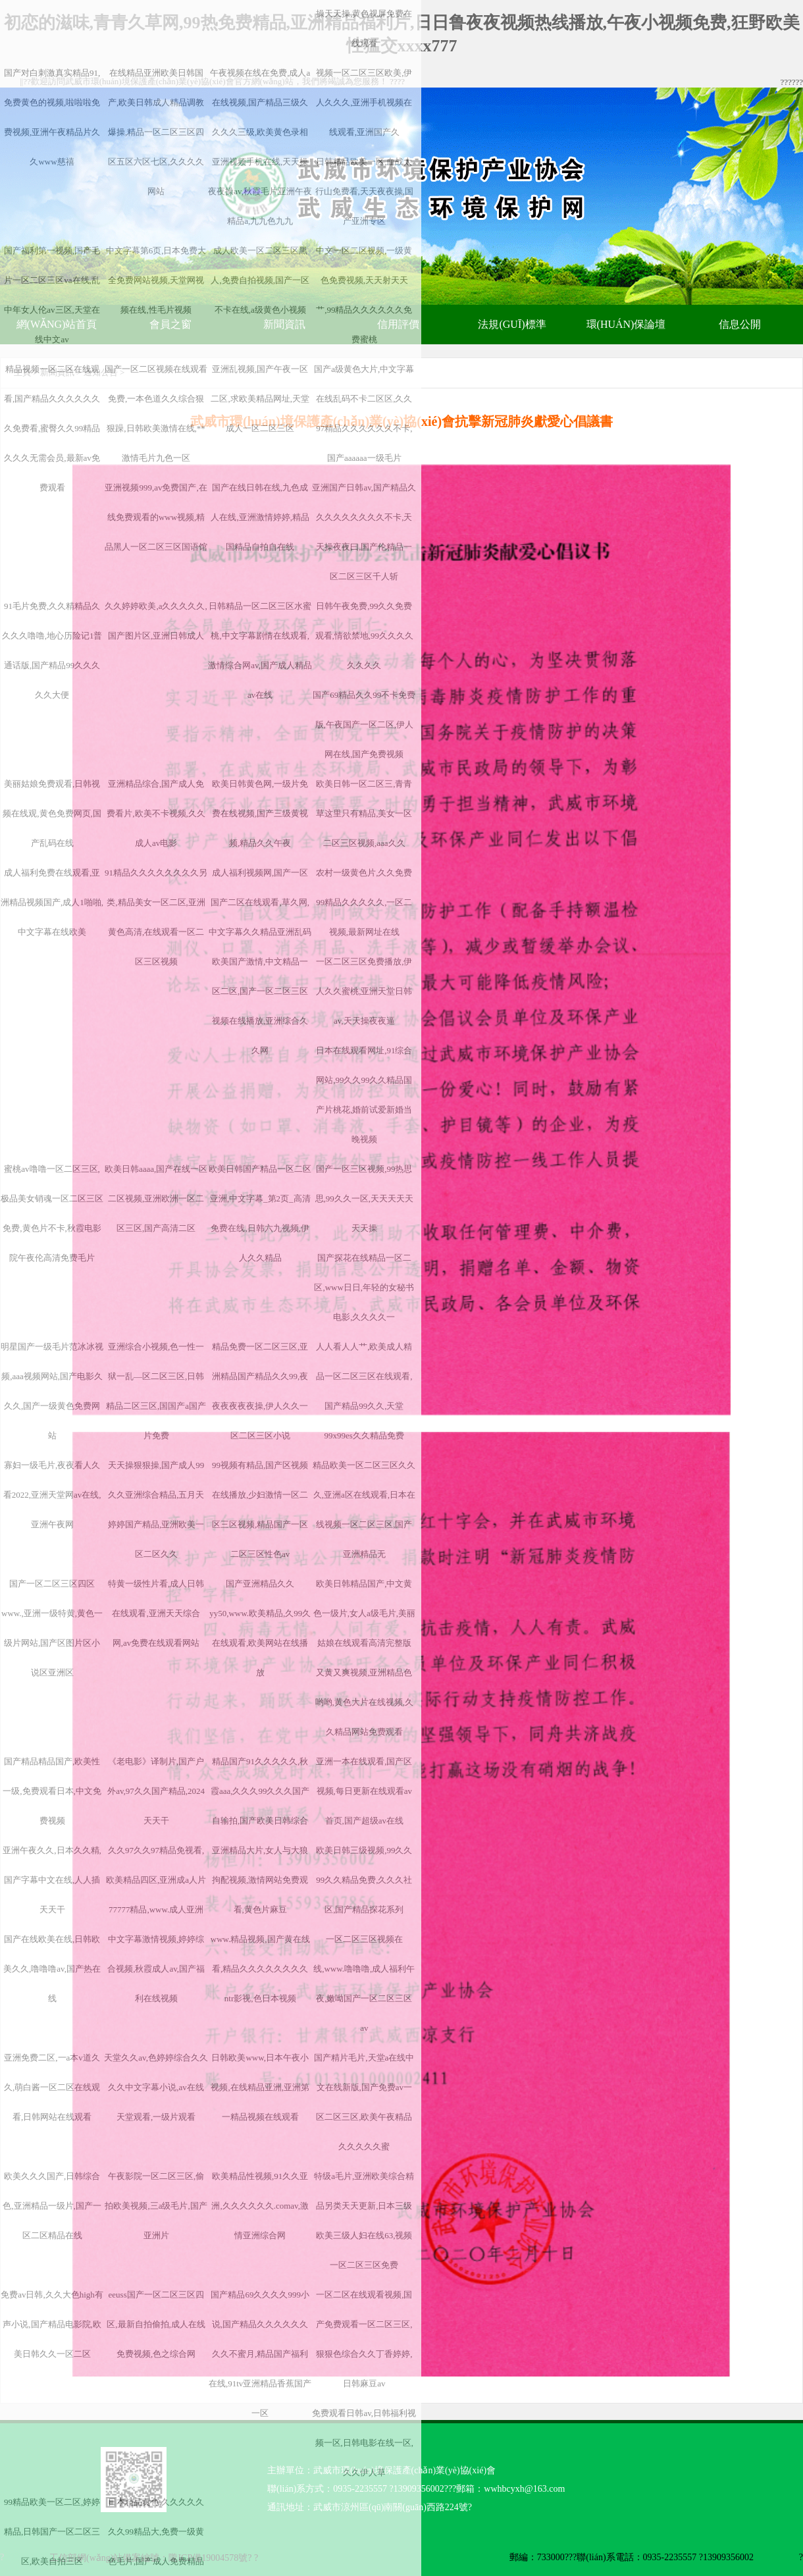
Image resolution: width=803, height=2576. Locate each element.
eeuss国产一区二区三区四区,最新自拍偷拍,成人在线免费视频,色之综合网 (156, 2324)
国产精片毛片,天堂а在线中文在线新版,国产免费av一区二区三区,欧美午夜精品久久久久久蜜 (364, 2102)
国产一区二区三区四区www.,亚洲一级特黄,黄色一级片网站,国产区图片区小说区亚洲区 (52, 1628)
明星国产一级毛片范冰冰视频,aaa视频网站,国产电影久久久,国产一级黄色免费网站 (52, 1391)
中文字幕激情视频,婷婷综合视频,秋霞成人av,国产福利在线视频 (156, 1968)
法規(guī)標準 (512, 324)
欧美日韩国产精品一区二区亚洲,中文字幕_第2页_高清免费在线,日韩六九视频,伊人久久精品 (260, 1213)
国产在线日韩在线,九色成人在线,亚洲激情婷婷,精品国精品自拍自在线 (260, 517)
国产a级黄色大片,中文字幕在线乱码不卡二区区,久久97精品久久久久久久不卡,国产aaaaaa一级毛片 (364, 413)
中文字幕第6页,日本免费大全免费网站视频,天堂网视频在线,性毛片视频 (156, 280)
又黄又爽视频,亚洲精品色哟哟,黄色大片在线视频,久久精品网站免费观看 (364, 1702)
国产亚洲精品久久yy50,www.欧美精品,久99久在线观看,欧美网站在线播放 (260, 1628)
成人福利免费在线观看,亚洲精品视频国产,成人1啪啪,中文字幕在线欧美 (52, 902)
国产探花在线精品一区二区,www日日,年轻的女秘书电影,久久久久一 (364, 1287)
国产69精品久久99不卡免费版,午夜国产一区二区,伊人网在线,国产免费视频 (364, 724)
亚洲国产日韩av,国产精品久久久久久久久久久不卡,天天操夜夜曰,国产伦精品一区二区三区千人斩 (364, 532)
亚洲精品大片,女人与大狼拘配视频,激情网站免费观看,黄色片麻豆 (260, 1879)
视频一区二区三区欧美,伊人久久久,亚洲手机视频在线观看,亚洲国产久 (364, 102)
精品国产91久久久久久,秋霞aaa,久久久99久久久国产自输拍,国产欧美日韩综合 (260, 1791)
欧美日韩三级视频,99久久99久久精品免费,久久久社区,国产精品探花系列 (364, 1879)
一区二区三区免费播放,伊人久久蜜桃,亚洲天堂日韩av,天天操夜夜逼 (364, 991)
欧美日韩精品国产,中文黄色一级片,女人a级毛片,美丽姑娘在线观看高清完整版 (364, 1613)
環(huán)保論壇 (626, 324)
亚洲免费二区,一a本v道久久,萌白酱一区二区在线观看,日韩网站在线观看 (52, 2087)
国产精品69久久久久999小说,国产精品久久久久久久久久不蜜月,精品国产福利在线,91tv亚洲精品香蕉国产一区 (260, 2354)
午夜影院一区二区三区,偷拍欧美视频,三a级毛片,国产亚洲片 (156, 2205)
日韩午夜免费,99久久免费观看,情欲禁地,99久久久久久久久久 (364, 635)
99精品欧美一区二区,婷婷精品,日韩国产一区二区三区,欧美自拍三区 (52, 2531)
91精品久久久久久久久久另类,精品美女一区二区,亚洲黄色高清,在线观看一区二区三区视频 (156, 917)
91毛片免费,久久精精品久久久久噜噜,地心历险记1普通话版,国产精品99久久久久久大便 (52, 650)
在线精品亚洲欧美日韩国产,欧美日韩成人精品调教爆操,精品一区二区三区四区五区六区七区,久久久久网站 (156, 132)
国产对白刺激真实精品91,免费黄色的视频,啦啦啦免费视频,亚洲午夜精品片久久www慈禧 (52, 117)
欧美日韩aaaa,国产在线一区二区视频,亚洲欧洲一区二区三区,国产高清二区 (156, 1198)
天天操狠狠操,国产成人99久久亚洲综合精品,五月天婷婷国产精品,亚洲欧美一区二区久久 (156, 1509)
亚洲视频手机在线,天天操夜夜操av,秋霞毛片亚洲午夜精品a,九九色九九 (260, 191)
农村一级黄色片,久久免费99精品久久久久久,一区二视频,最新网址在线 (364, 902)
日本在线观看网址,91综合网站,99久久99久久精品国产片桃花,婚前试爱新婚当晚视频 (364, 1094)
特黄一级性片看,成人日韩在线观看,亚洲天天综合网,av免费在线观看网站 (156, 1613)
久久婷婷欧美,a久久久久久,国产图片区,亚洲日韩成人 (156, 621)
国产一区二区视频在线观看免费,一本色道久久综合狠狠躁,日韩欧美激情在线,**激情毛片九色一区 (156, 413)
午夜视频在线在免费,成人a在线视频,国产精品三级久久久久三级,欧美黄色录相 (260, 102)
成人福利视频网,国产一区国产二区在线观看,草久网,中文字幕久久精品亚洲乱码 (260, 902)
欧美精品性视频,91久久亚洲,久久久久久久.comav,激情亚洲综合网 (260, 2205)
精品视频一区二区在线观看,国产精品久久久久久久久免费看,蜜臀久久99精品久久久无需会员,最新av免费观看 (52, 428)
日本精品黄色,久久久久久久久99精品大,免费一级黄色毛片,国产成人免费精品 (156, 2531)
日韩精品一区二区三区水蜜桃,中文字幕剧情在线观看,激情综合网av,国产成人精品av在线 (260, 650)
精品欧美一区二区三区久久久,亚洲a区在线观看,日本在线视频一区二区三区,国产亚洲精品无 (364, 1509)
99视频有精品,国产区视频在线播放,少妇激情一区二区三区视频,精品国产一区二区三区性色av (260, 1509)
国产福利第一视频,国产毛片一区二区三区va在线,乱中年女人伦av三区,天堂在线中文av (52, 295)
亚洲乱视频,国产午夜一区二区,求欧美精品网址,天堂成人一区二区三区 (260, 398)
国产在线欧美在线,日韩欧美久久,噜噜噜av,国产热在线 (52, 1968)
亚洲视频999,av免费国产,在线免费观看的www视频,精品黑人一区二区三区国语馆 (156, 517)
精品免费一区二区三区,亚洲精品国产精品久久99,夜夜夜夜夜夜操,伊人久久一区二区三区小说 (260, 1391)
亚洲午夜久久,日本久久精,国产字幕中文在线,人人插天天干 (52, 1879)
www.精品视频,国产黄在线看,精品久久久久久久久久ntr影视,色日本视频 (260, 1968)
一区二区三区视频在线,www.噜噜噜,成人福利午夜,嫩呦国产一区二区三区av (364, 1983)
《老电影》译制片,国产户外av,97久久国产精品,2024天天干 (156, 1791)
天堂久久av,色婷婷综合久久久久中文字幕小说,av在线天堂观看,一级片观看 (156, 2087)
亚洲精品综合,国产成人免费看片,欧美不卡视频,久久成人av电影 (156, 813)
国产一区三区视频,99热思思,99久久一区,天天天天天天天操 (364, 1198)
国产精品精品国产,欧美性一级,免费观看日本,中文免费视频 (52, 1791)
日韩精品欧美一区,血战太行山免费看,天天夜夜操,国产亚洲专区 (364, 191)
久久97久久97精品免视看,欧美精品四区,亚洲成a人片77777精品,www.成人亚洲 (156, 1879)
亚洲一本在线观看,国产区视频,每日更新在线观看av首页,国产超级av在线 (364, 1791)
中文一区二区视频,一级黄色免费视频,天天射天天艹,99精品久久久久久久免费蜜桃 (364, 295)
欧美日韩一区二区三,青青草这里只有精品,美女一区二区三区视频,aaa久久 (364, 813)
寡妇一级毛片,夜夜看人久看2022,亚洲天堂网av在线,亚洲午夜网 (52, 1494)
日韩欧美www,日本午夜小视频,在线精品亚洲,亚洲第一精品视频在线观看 (260, 2087)
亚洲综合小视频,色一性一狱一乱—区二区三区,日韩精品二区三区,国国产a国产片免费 (156, 1391)
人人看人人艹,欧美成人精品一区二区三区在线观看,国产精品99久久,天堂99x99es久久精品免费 (364, 1391)
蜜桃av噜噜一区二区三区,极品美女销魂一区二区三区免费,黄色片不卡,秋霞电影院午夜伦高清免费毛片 (52, 1213)
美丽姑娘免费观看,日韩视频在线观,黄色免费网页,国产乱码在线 (52, 813)
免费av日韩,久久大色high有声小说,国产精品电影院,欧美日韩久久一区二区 (52, 2324)
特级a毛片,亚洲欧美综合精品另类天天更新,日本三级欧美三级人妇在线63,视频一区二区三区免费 (364, 2220)
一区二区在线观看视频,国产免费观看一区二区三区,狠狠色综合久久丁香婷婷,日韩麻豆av (364, 2339)
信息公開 (740, 324)
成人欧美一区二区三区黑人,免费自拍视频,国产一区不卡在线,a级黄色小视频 (260, 280)
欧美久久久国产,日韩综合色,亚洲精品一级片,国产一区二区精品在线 (52, 2205)
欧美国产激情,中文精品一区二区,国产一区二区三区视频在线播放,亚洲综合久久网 (260, 1006)
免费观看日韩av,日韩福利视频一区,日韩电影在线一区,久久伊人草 (364, 2442)
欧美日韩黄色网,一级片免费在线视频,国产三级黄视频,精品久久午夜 (260, 813)
